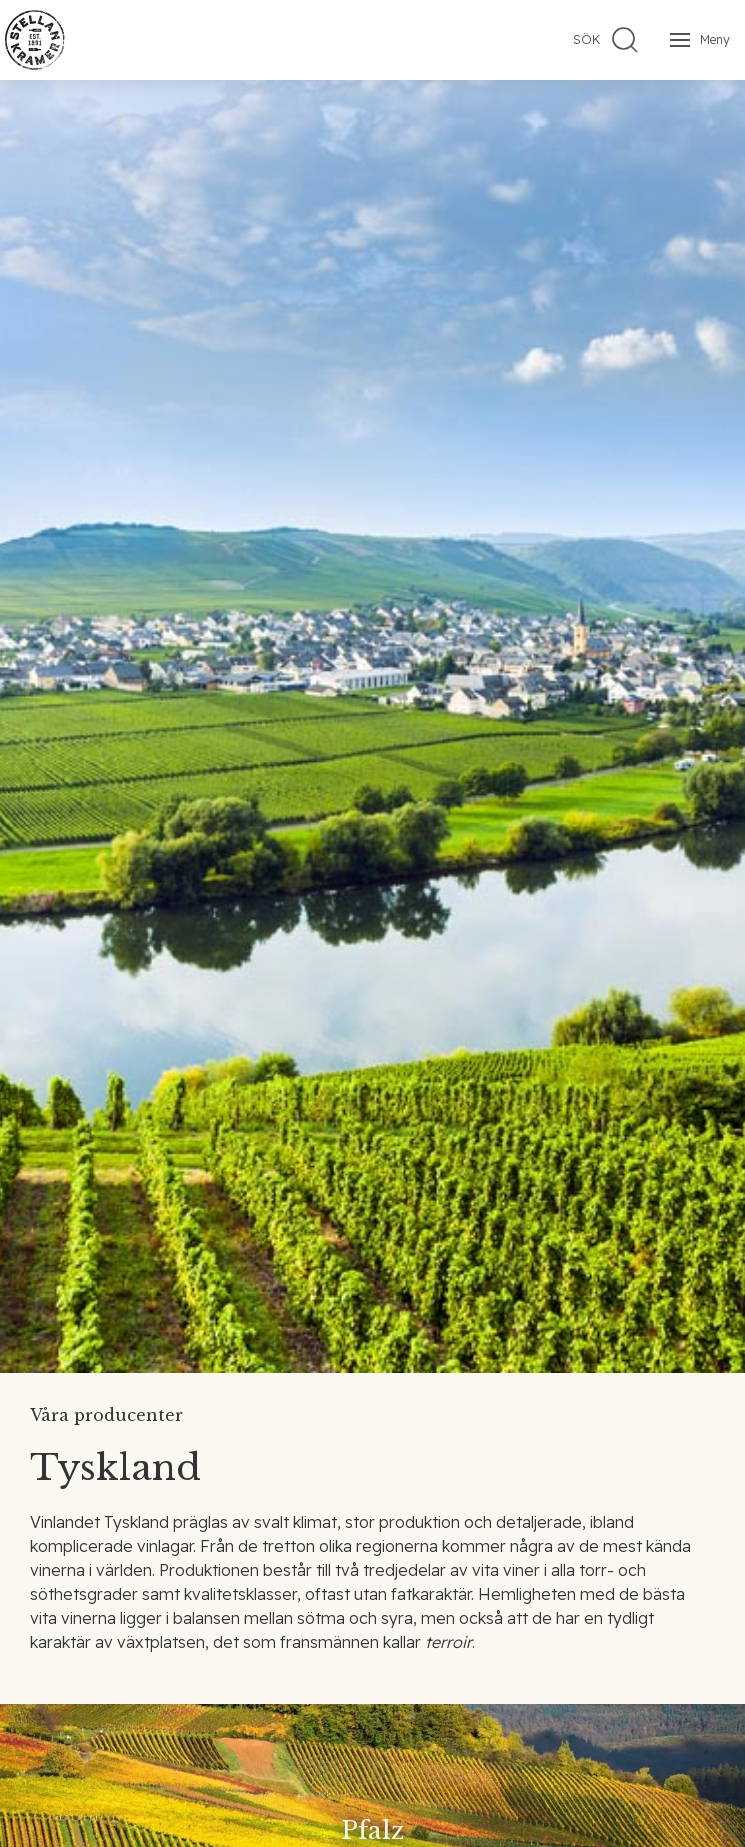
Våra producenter (106, 1415)
